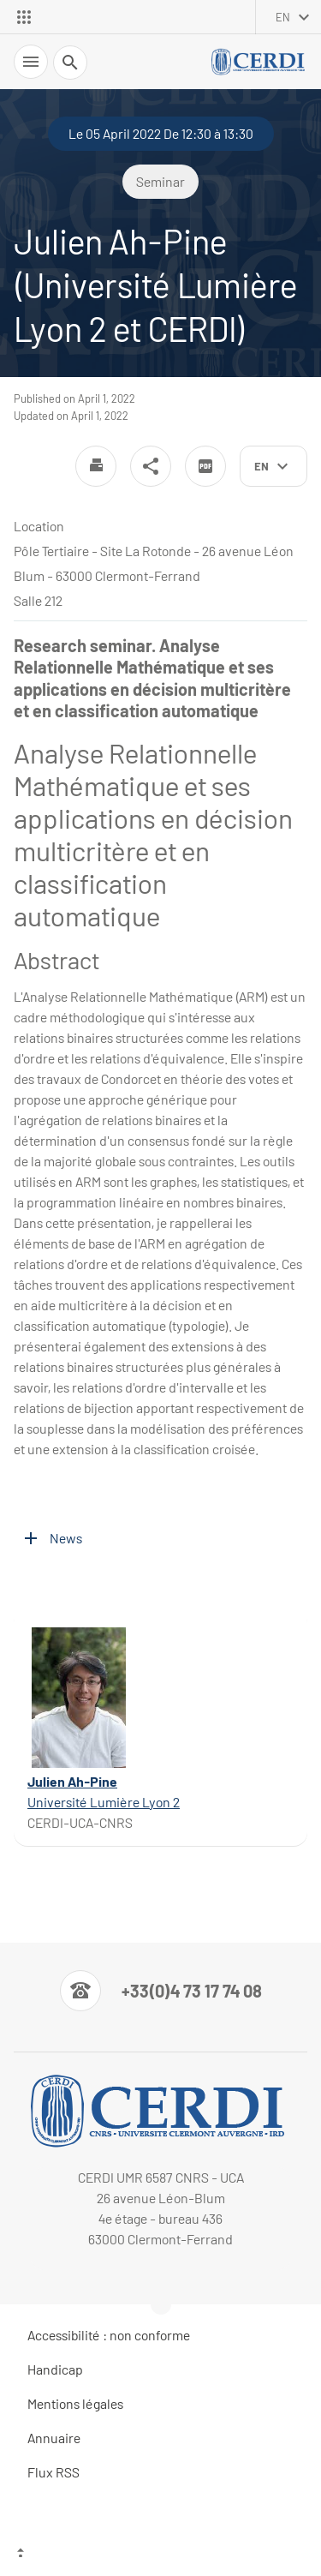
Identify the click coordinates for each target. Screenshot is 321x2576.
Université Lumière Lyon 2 (103, 1802)
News (66, 1538)
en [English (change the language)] (283, 17)
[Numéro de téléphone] (161, 1990)
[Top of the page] (160, 2554)
